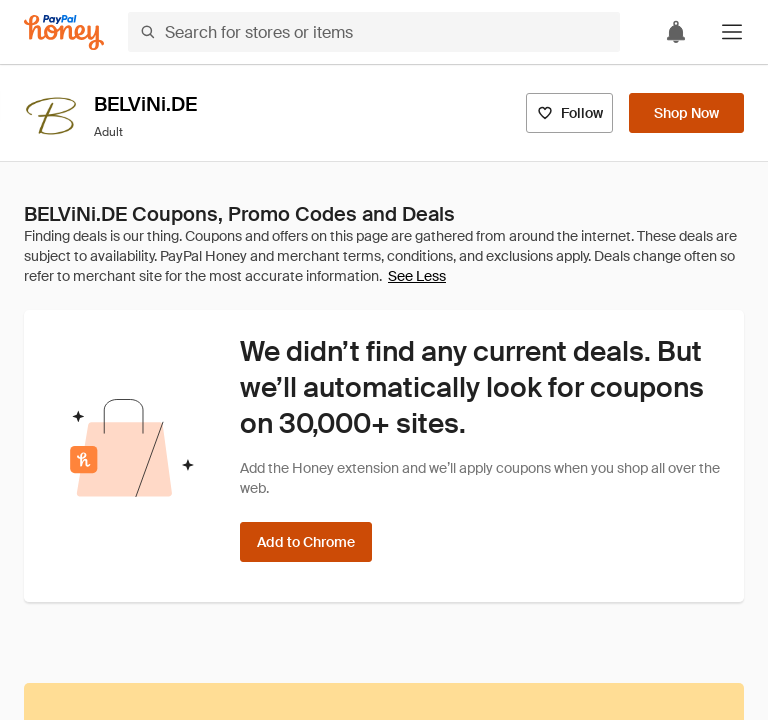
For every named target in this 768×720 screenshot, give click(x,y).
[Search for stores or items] (374, 32)
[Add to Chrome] (306, 542)
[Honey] (64, 32)
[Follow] (569, 113)
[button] (732, 32)
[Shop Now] (686, 113)
